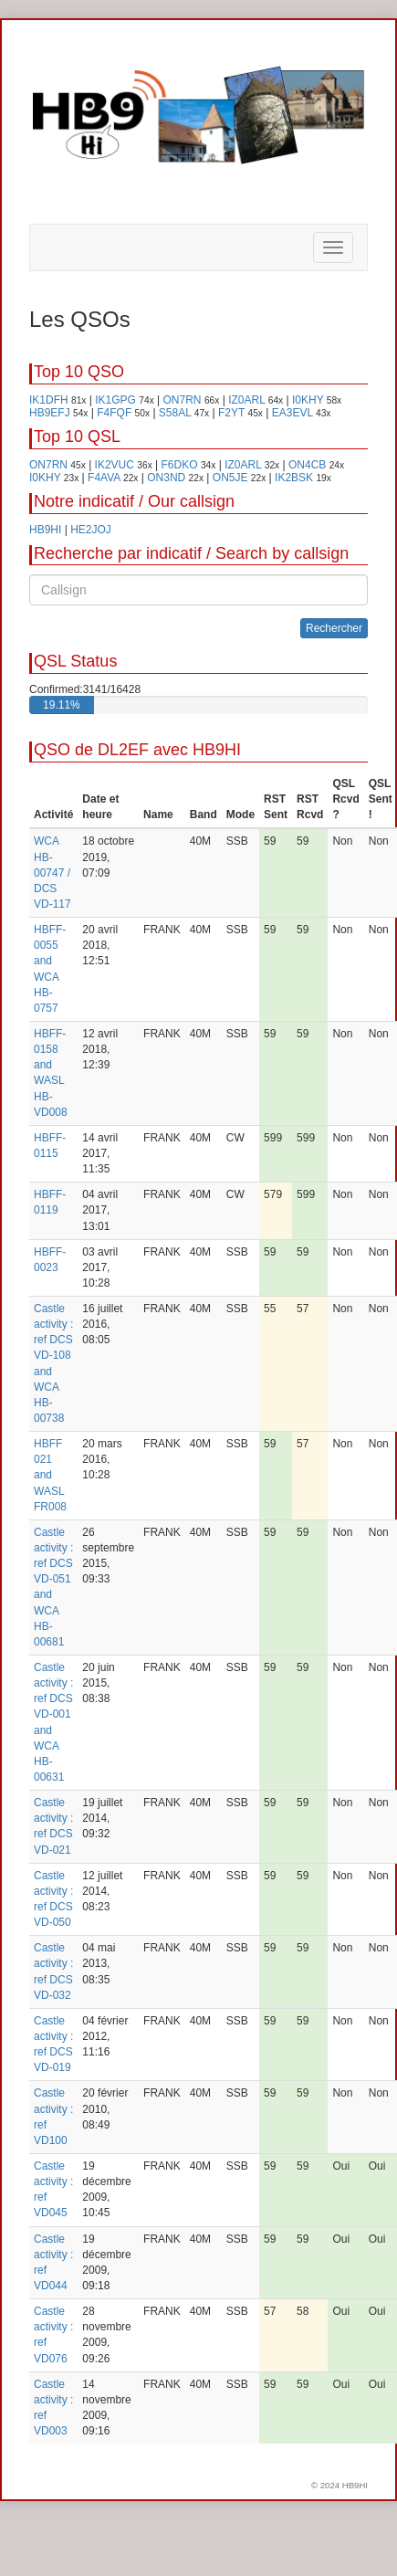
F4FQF (114, 412)
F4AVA (104, 477)
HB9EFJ (49, 412)
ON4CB (307, 464)
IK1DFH (48, 400)
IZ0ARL (246, 400)
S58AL (175, 412)
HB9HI (45, 529)
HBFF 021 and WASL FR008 (50, 1475)
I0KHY (307, 400)
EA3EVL (292, 412)
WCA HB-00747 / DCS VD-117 (52, 872)
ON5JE (230, 477)
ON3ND (166, 477)
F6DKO (180, 464)
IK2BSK (294, 477)
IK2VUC (114, 464)
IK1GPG (115, 400)
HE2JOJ (90, 529)
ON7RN (182, 400)
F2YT (231, 412)
